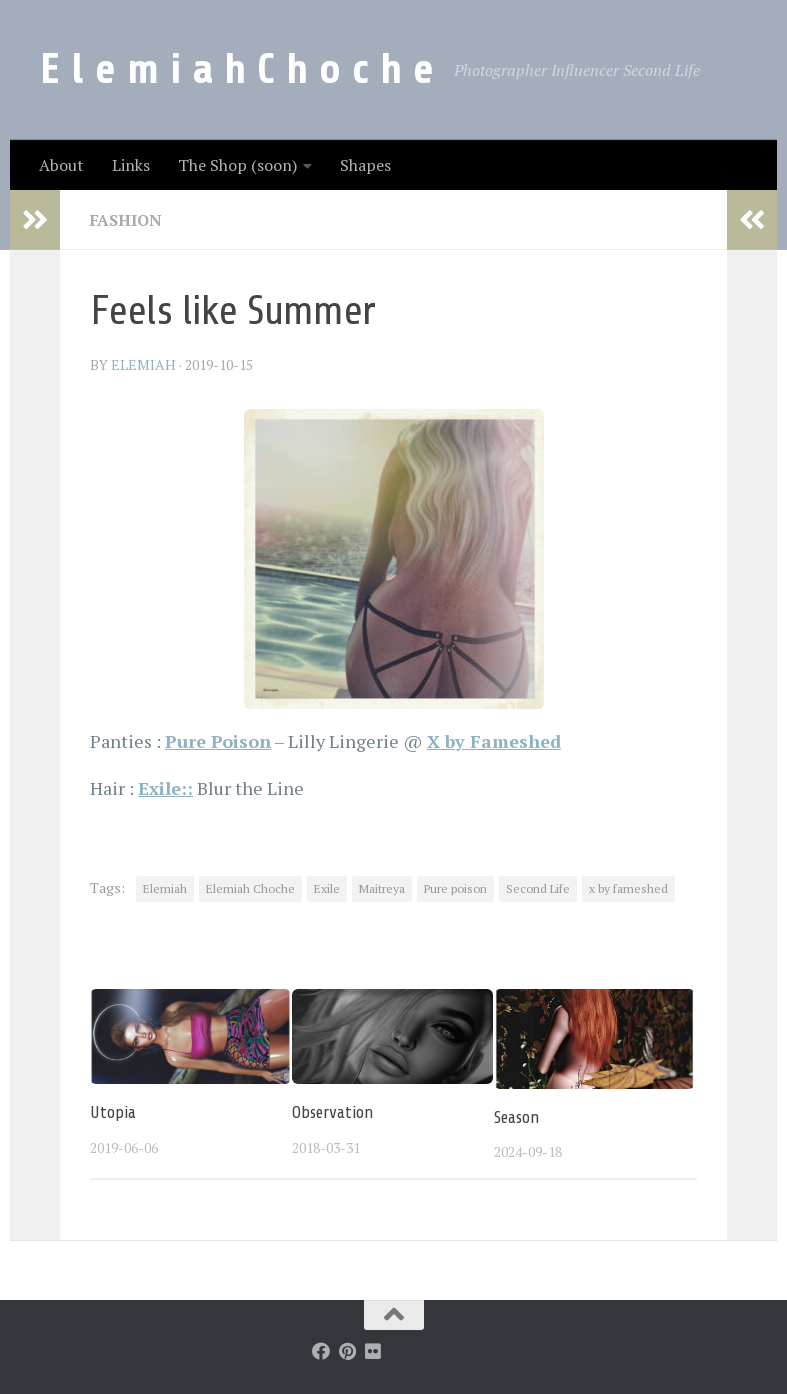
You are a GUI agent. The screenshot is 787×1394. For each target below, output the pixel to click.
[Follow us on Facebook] (321, 1351)
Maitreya (382, 888)
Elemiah (165, 888)
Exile (327, 888)
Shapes (365, 165)
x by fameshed (628, 888)
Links (131, 165)
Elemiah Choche (250, 888)
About (61, 165)
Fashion (126, 220)
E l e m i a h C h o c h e (237, 69)
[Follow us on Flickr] (373, 1351)
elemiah (143, 364)
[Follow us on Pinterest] (347, 1351)
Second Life (538, 888)
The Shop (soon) (237, 165)
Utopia (113, 1112)
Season (516, 1117)
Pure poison (455, 888)
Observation (332, 1112)
